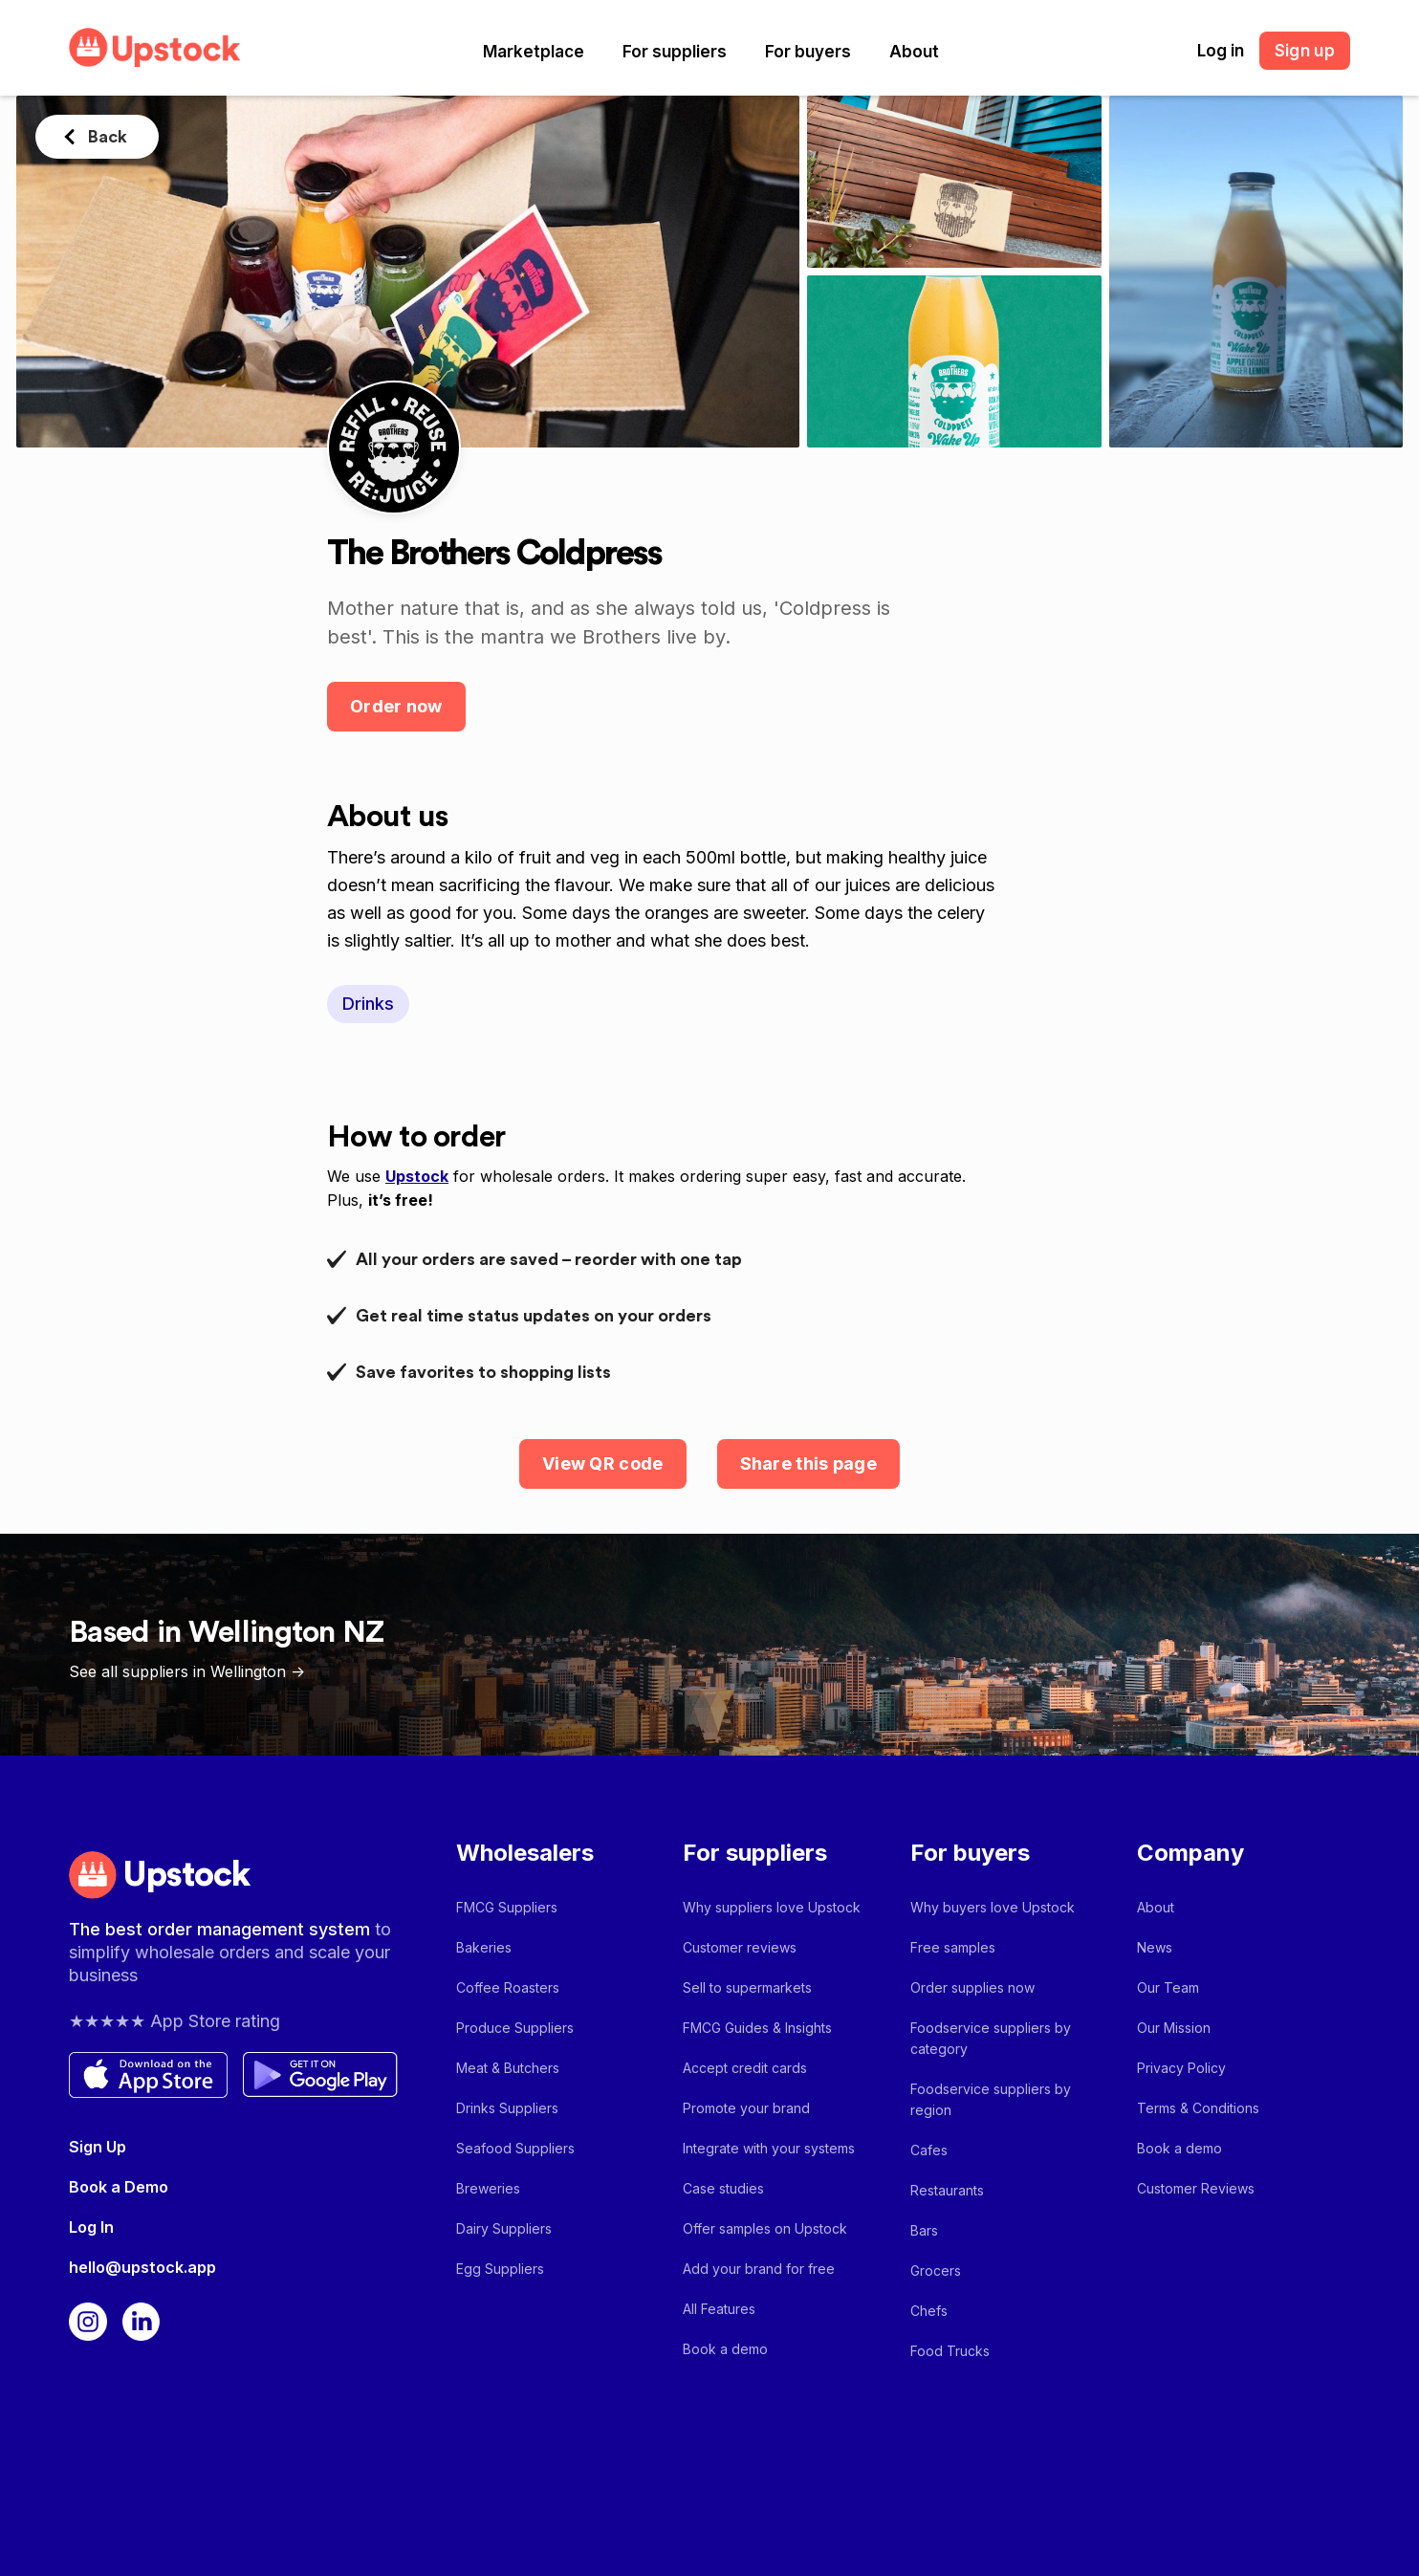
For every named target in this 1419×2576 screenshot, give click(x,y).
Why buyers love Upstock (992, 1907)
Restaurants (947, 2190)
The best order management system (222, 1929)
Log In (91, 2227)
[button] (533, 51)
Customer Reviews (1196, 2188)
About (914, 51)
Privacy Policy (1181, 2068)
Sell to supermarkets (747, 1987)
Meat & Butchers (507, 2068)
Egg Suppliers (500, 2268)
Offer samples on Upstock (765, 2228)
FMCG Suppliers (506, 1907)
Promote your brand (746, 2108)
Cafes (929, 2150)
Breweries (488, 2188)
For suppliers (674, 51)
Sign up (1305, 50)
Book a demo (725, 2349)
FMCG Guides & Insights (757, 2027)
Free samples (952, 1947)
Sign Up (97, 2146)
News (1154, 1947)
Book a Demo (118, 2186)
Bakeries (484, 1947)
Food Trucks (950, 2351)
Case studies (723, 2188)
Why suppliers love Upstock (772, 1907)
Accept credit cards (745, 2068)
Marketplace (533, 51)
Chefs (929, 2311)
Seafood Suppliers (515, 2148)
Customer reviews (740, 1947)
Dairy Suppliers (504, 2228)
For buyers (808, 51)
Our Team (1168, 1987)
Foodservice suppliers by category (990, 2038)
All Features (719, 2309)
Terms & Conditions (1198, 2108)
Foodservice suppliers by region (990, 2099)
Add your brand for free (759, 2268)
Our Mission (1174, 2027)
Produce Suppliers (515, 2027)
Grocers (935, 2270)
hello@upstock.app (142, 2267)
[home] (155, 47)
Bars (924, 2230)
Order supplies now (972, 1987)
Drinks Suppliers (507, 2108)
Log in (1220, 50)
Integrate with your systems (769, 2148)
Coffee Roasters (507, 1987)
